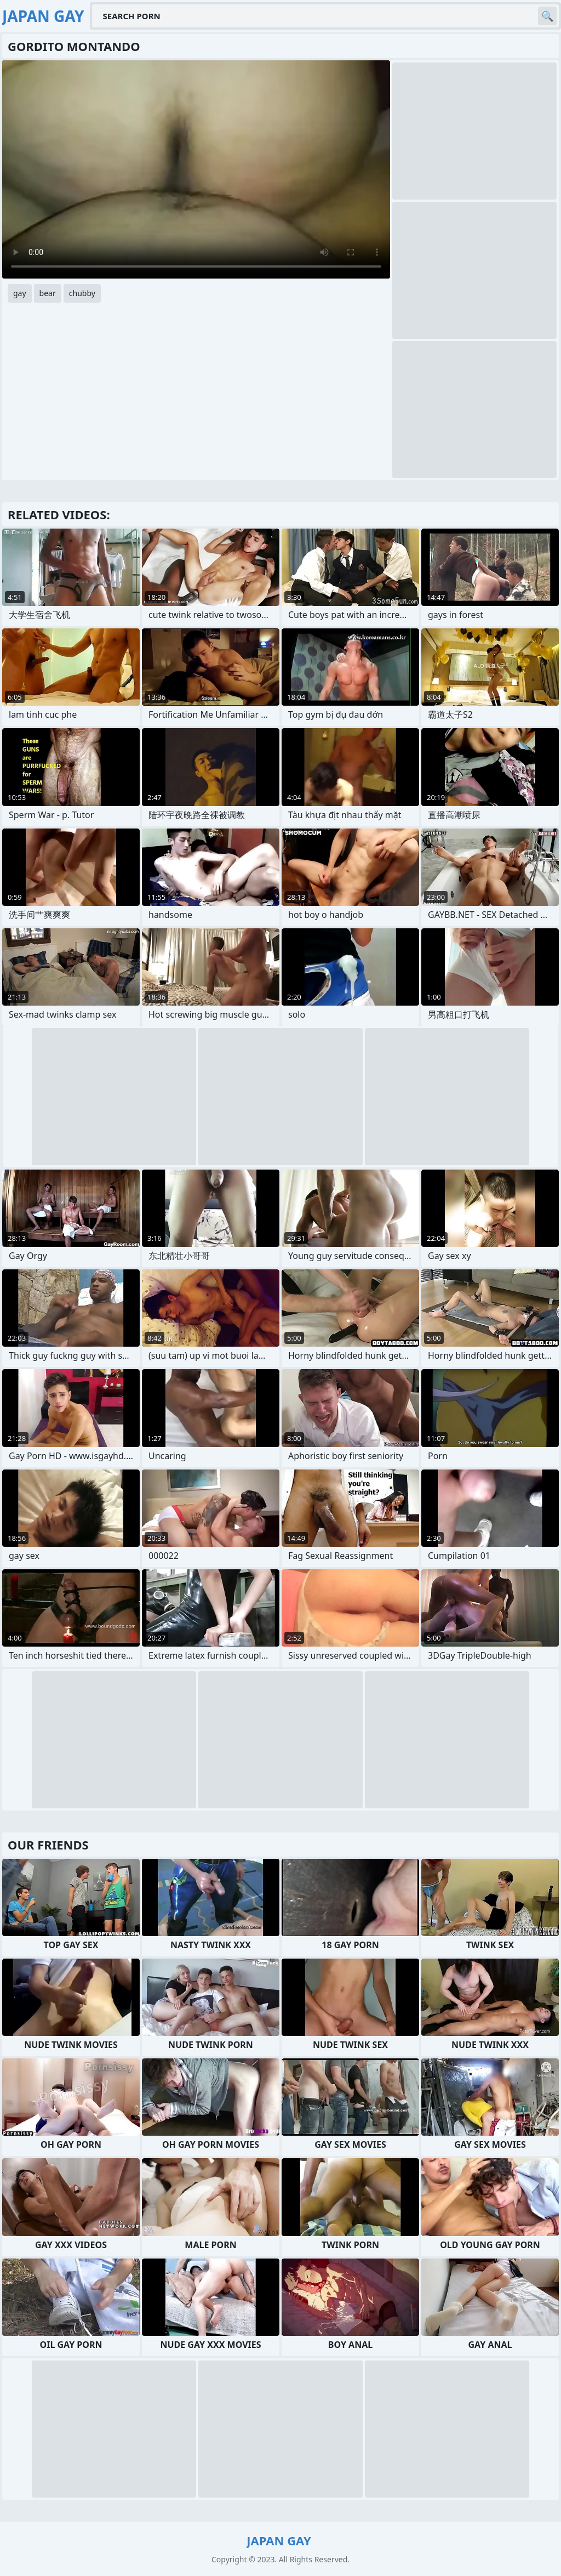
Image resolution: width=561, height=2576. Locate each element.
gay (19, 293)
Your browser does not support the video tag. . (196, 169)
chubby (82, 293)
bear (47, 293)
